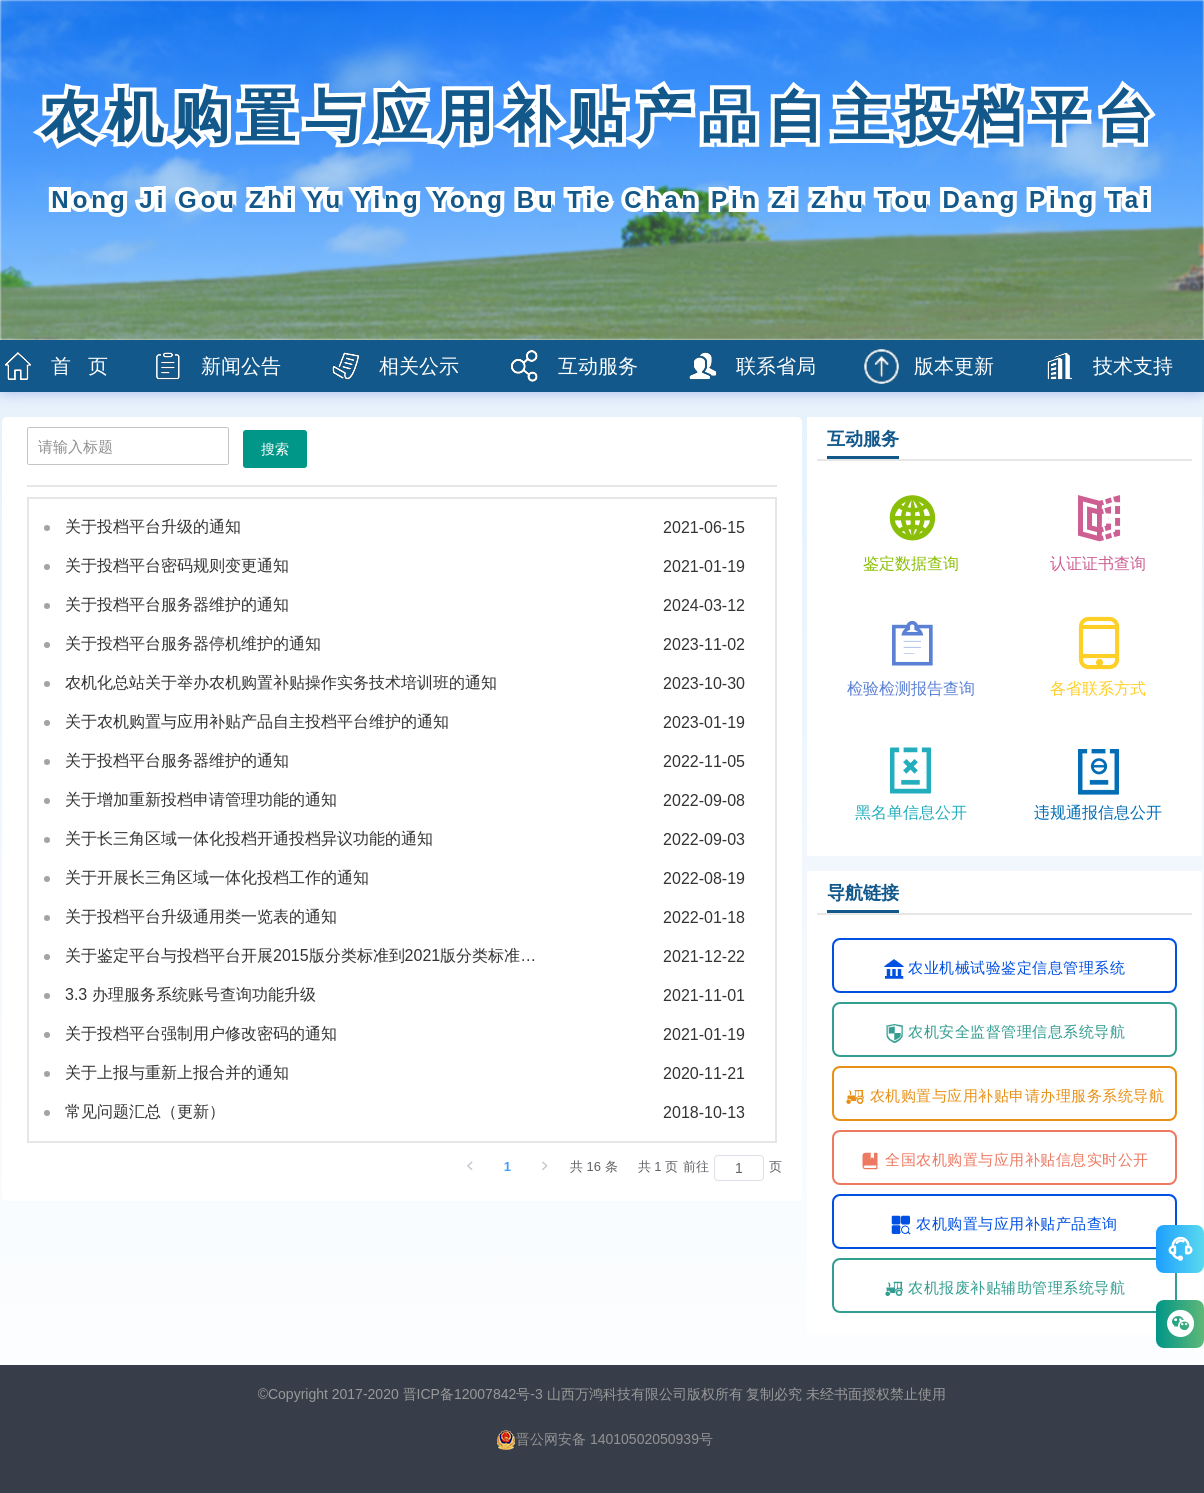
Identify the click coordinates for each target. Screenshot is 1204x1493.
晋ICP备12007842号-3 (473, 1394)
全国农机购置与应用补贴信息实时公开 (1004, 1161)
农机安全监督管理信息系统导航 (1005, 1033)
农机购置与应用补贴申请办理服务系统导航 (1004, 1097)
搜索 (275, 449)
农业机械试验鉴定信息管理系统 (1005, 969)
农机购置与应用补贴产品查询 (1004, 1225)
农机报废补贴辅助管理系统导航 (1005, 1289)
